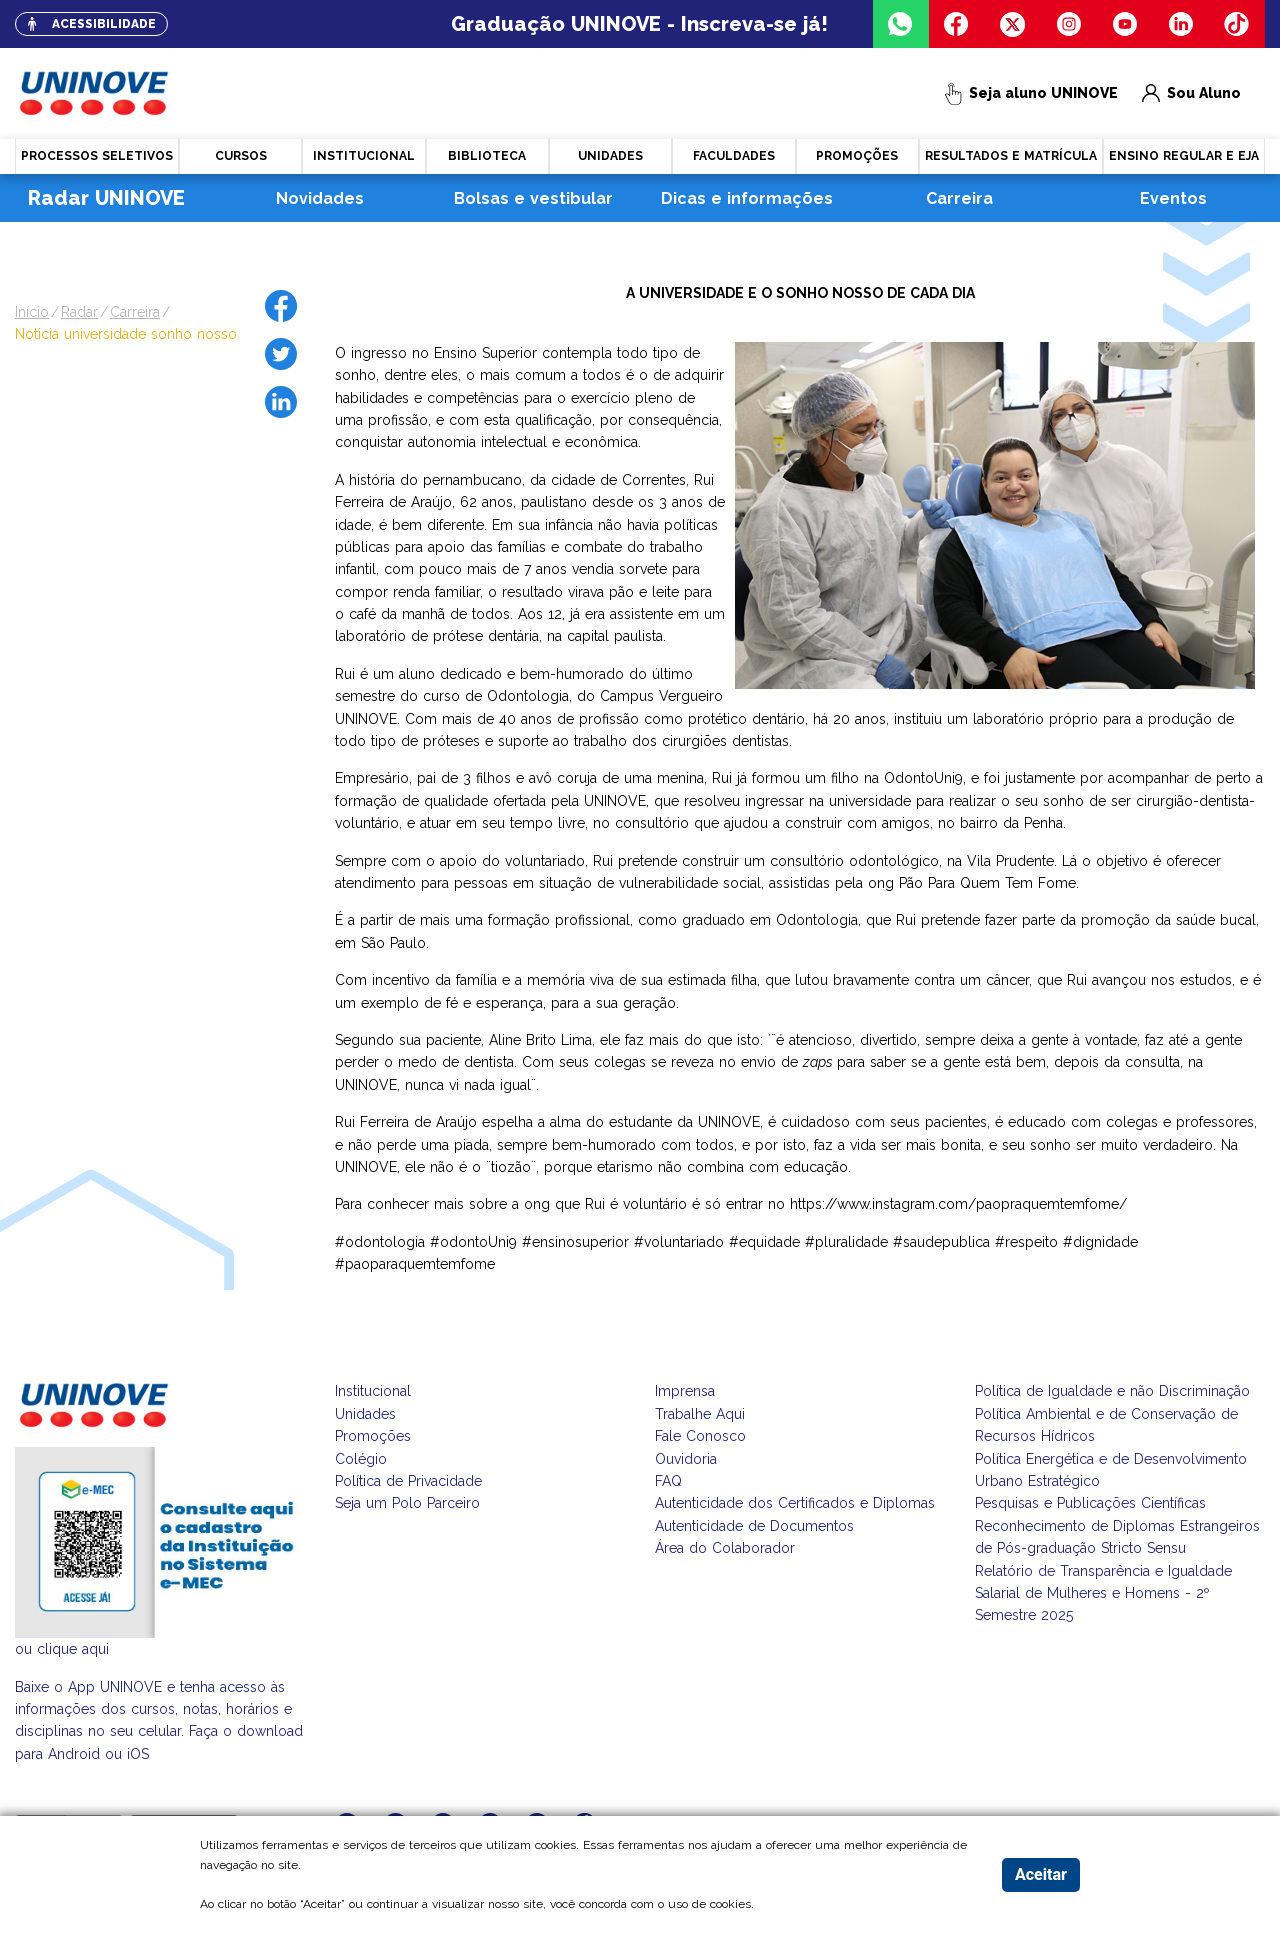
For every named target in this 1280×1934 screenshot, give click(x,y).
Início (32, 312)
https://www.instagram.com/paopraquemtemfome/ (958, 1204)
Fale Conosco (700, 1436)
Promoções (373, 1436)
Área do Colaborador (725, 1548)
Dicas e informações (747, 198)
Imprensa (685, 1391)
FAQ (668, 1481)
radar (79, 312)
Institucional (373, 1391)
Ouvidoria (686, 1459)
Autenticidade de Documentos (754, 1526)
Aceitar (1041, 1874)
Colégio (361, 1459)
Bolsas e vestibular (533, 198)
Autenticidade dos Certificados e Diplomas (795, 1503)
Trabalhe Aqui (700, 1414)
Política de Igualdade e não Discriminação (1112, 1391)
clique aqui (73, 1649)
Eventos (1173, 198)
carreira (135, 312)
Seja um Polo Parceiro (407, 1503)
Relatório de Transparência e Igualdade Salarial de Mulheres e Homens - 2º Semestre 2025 (1103, 1593)
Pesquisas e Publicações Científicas (1090, 1503)
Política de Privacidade (408, 1481)
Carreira (959, 198)
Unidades (365, 1414)
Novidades (320, 198)
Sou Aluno (1191, 93)
